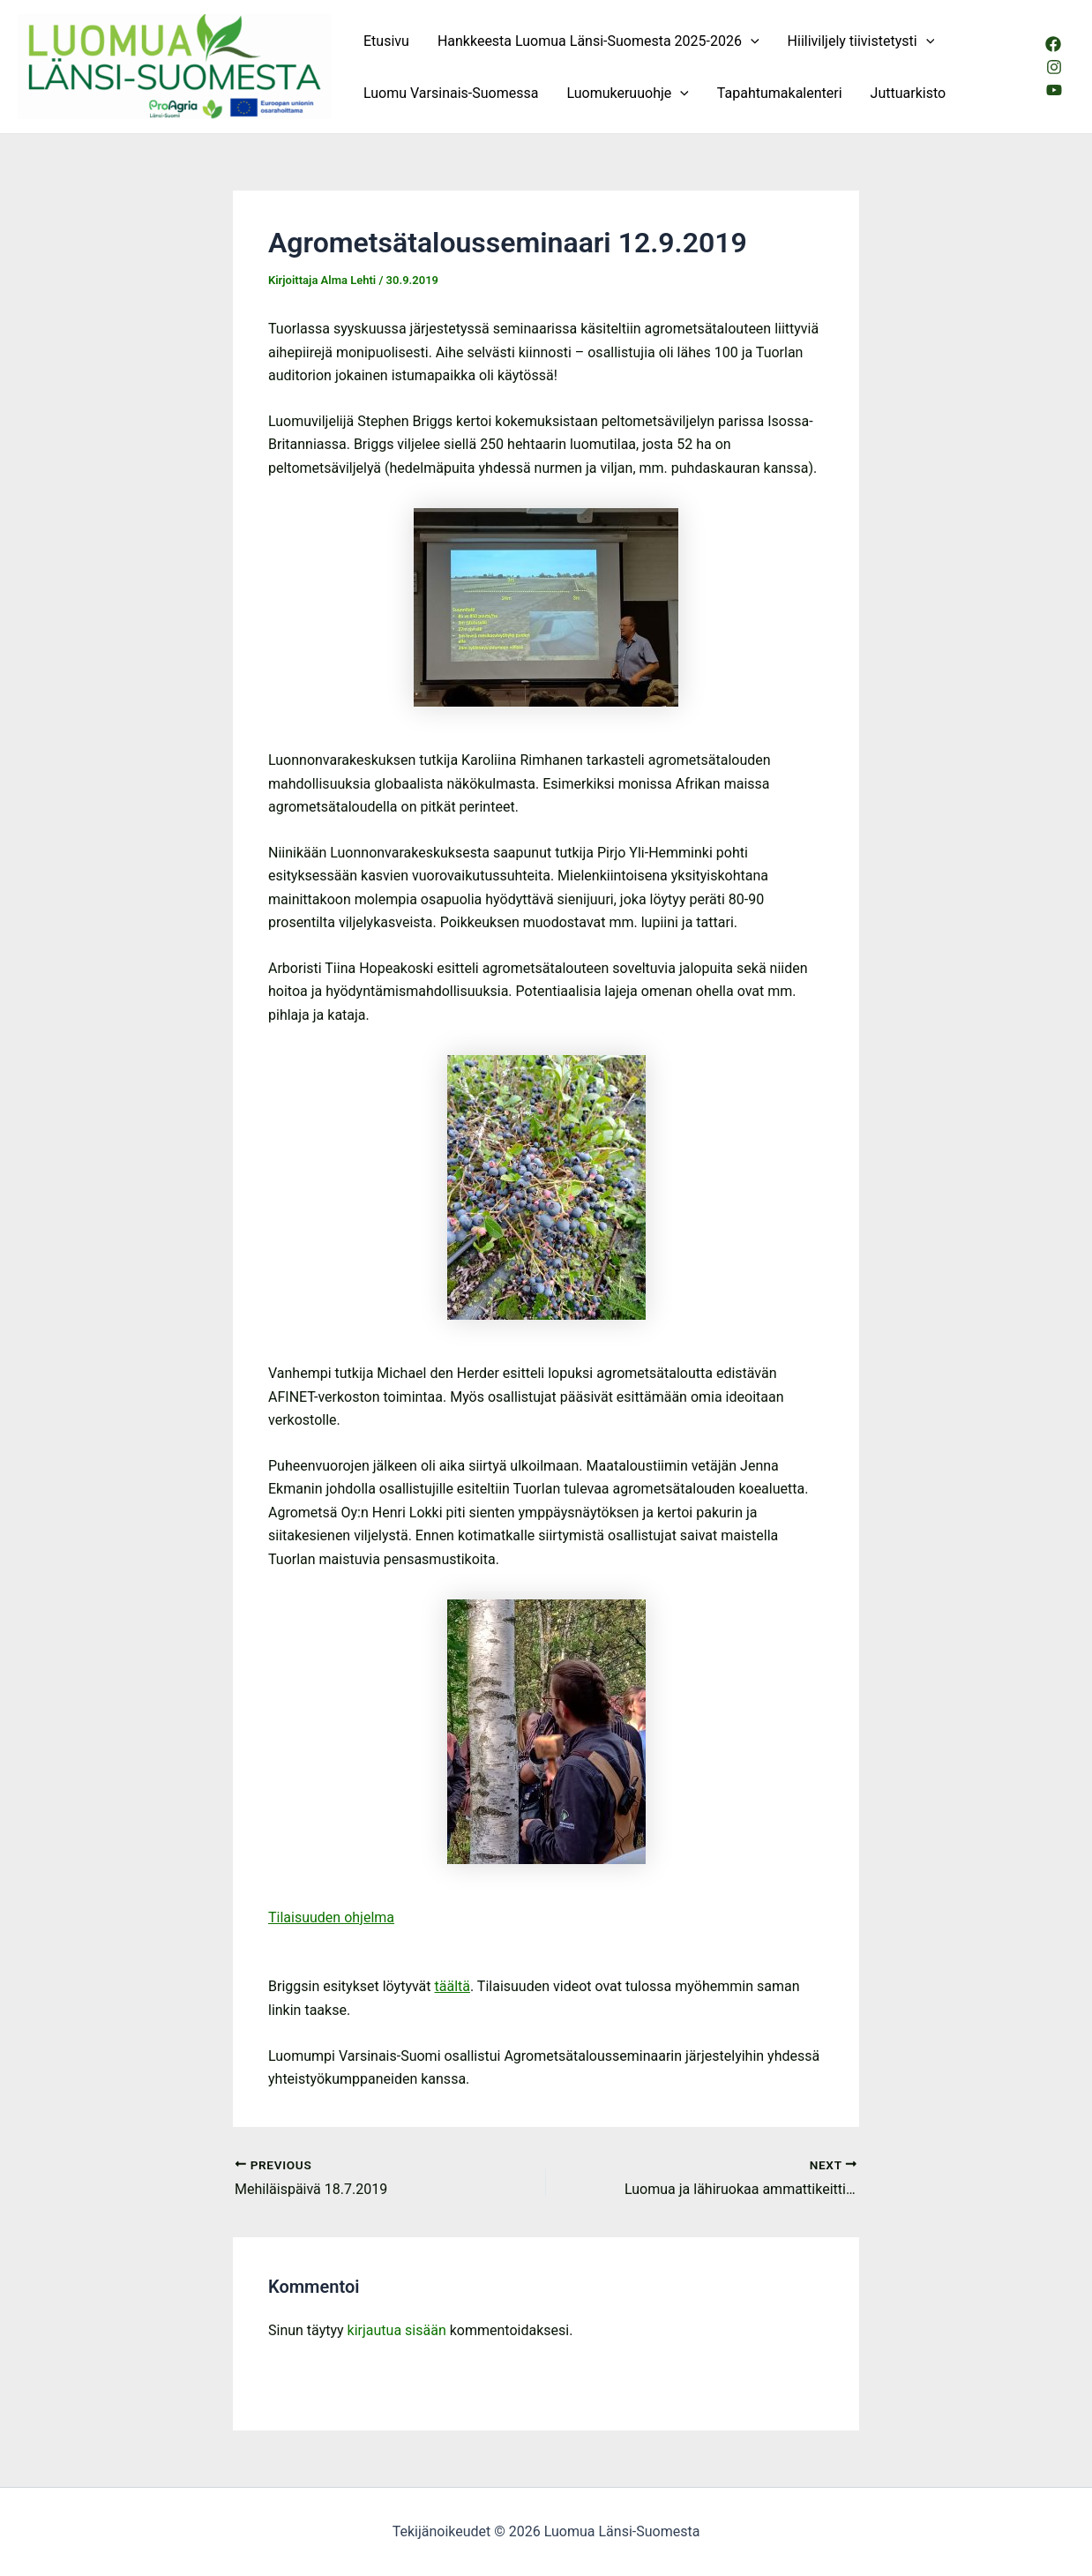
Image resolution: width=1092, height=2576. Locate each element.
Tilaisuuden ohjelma (331, 1917)
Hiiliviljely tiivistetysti (861, 41)
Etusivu (386, 41)
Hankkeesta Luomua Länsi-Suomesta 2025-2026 (598, 41)
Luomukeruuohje (627, 93)
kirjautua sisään (397, 2330)
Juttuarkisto (908, 93)
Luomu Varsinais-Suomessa (450, 93)
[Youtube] (1054, 90)
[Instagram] (1054, 67)
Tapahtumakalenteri (779, 93)
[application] (750, 41)
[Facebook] (1053, 44)
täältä (452, 1986)
